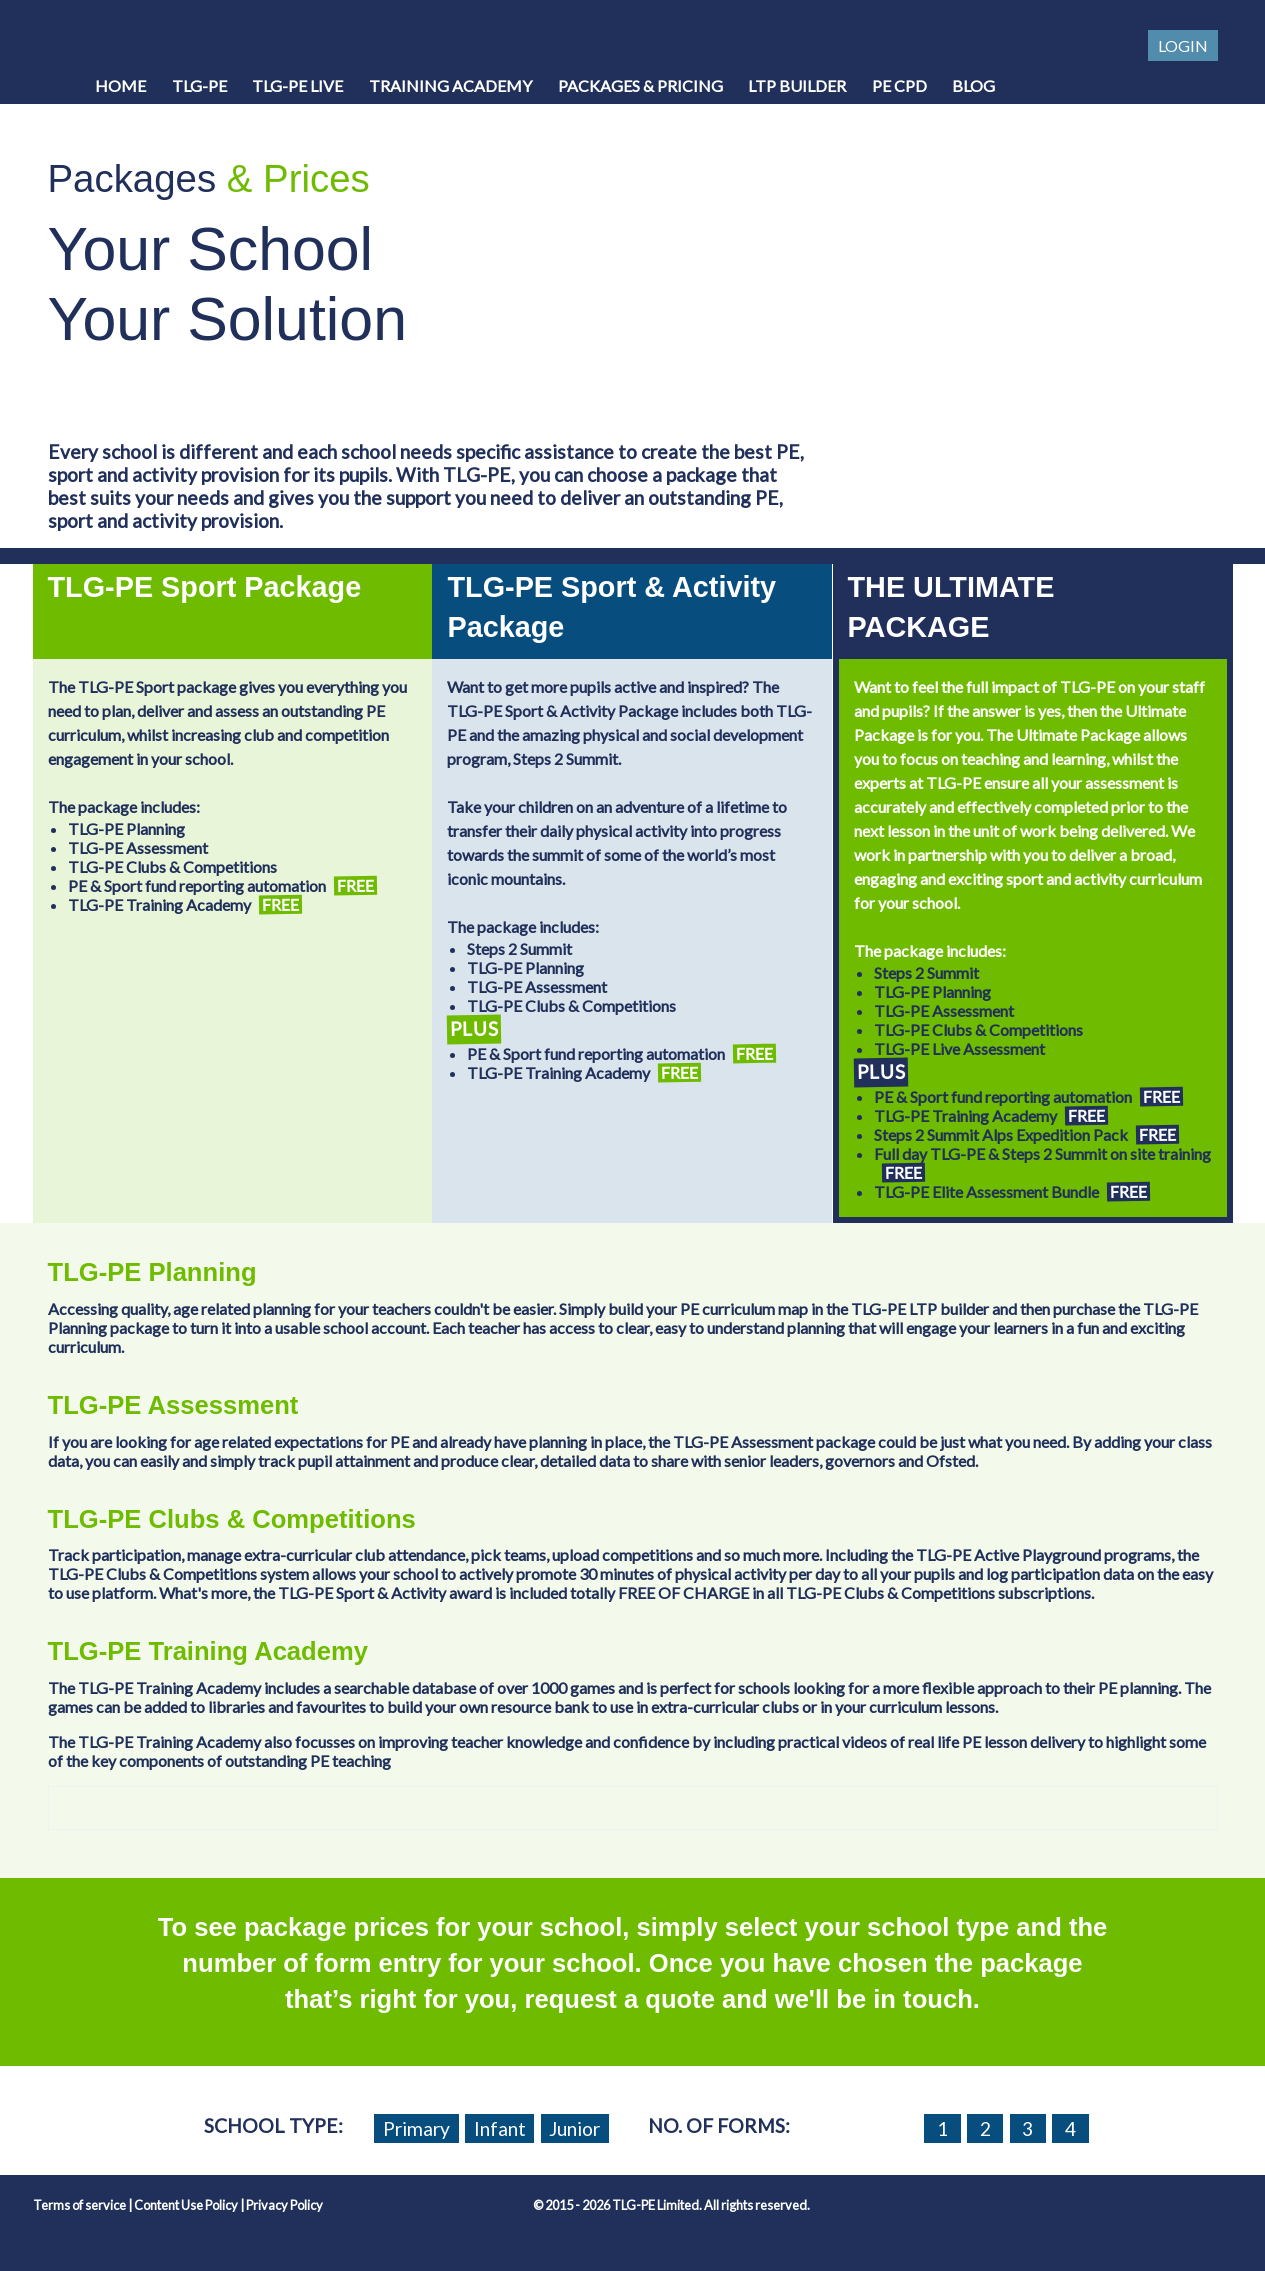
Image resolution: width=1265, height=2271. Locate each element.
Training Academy (450, 85)
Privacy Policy (284, 2205)
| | (178, 2205)
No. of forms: (719, 2125)
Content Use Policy (186, 2205)
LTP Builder (797, 85)
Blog (973, 85)
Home (120, 85)
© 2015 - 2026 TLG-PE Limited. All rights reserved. (671, 2205)
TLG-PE (199, 85)
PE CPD (899, 85)
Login (1183, 45)
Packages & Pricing (640, 85)
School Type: (273, 2125)
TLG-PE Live (297, 85)
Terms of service (79, 2205)
